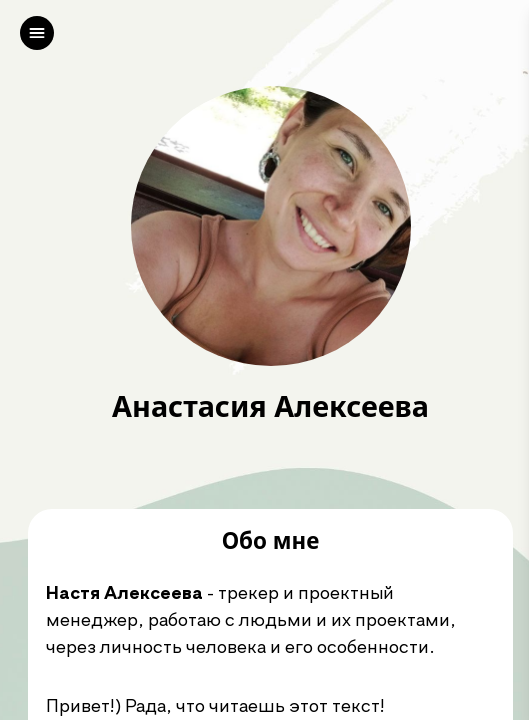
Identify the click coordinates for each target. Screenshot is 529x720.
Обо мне (271, 541)
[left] (37, 33)
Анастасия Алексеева (270, 406)
